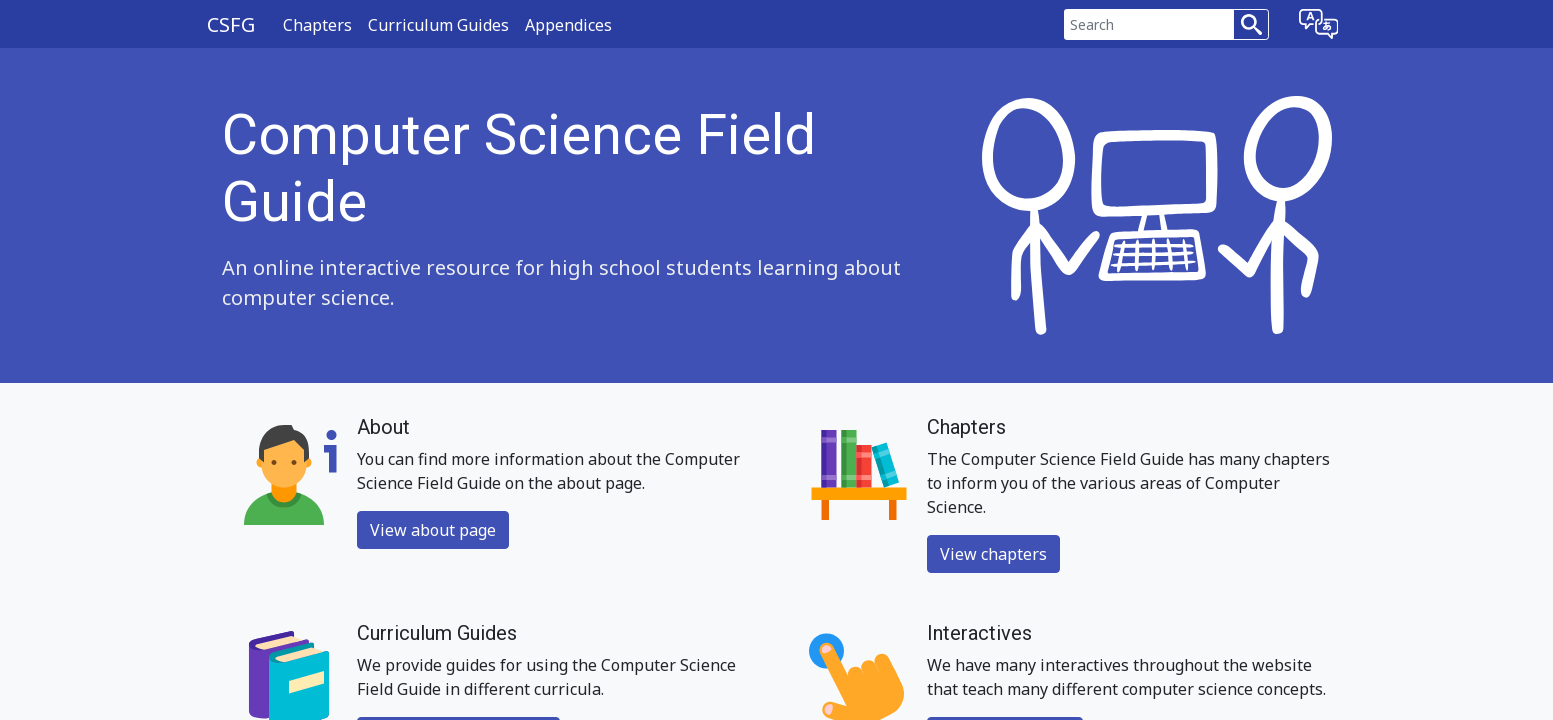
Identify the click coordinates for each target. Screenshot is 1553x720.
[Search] (1149, 24)
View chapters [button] (993, 554)
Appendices (568, 25)
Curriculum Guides (438, 25)
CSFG (231, 24)
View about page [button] (433, 530)
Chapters (317, 25)
